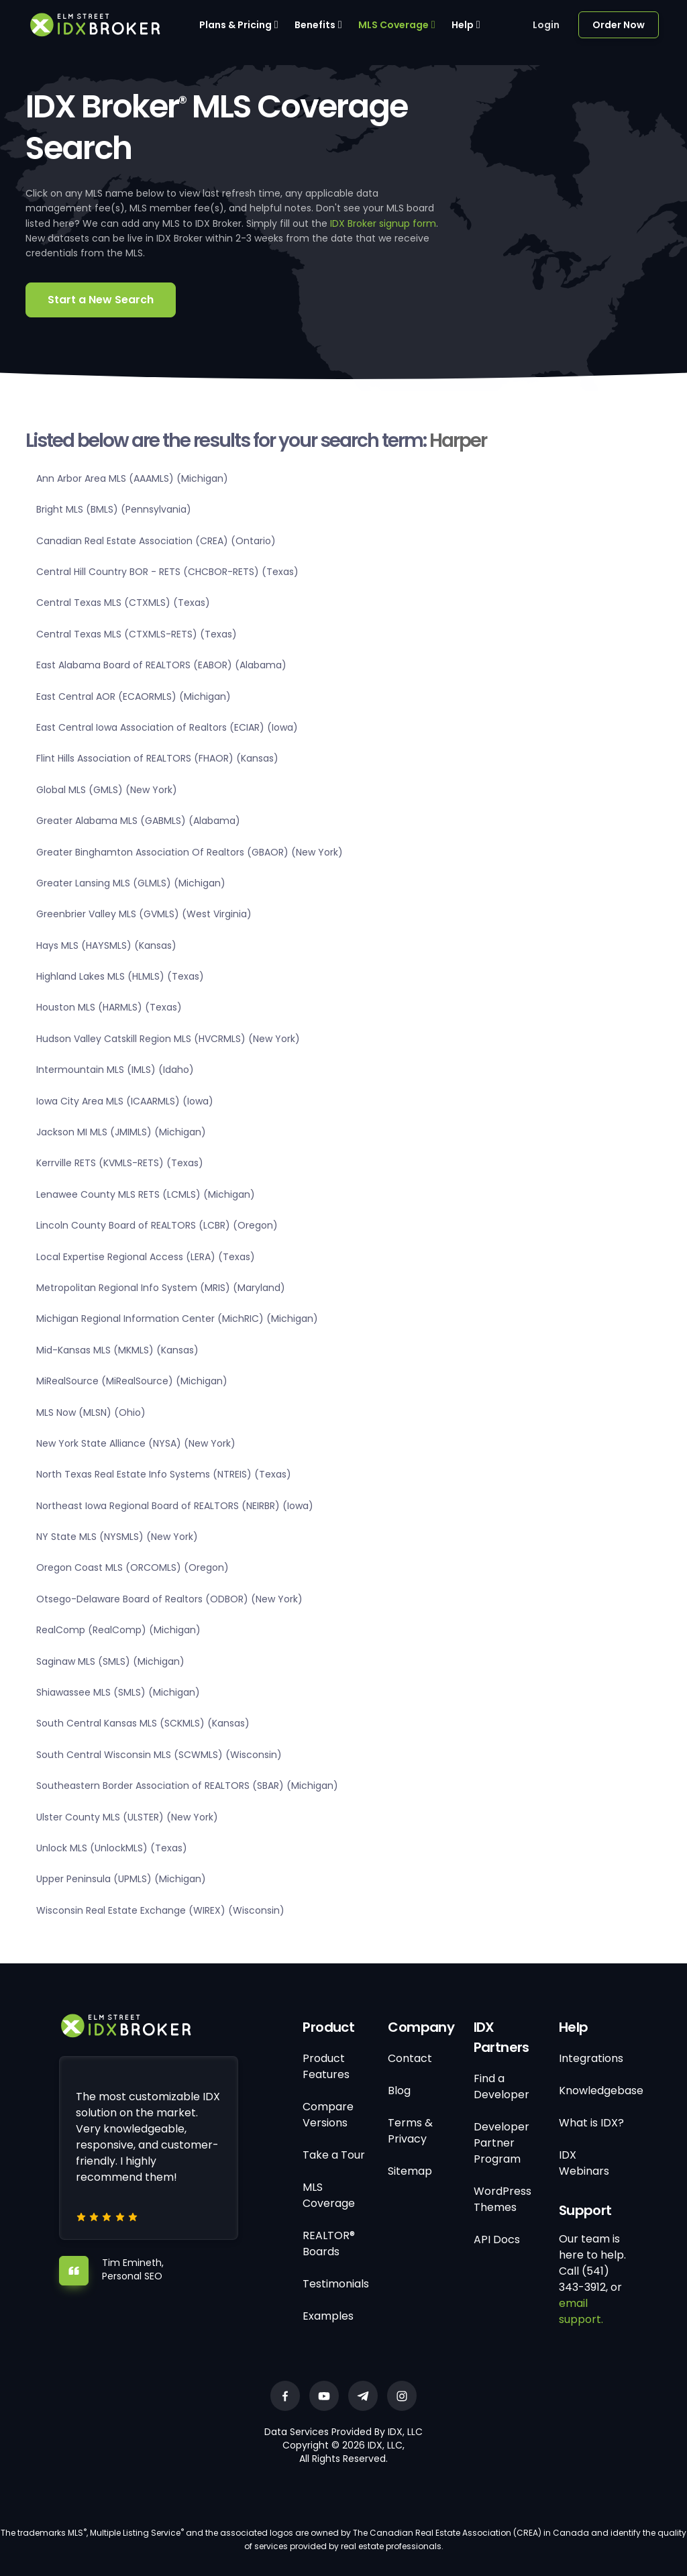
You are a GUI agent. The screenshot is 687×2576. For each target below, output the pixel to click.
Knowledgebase (601, 2090)
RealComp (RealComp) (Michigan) (118, 1630)
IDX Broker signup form (383, 223)
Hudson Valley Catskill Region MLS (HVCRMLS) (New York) (168, 1038)
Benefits (315, 25)
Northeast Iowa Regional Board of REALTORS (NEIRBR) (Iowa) (174, 1505)
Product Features (326, 2066)
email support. (581, 2311)
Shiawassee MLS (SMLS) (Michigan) (118, 1692)
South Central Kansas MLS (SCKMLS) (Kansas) (143, 1723)
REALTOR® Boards (329, 2243)
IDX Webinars (584, 2163)
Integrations (591, 2058)
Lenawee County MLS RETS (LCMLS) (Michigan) (145, 1194)
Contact (410, 2058)
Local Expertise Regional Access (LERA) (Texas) (145, 1257)
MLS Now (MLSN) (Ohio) (91, 1412)
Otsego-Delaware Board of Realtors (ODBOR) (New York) (169, 1599)
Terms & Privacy (410, 2131)
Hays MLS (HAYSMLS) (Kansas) (106, 945)
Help (463, 25)
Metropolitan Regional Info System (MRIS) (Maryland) (160, 1287)
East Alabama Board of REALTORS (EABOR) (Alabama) (161, 665)
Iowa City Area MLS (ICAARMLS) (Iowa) (124, 1101)
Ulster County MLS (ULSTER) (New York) (127, 1817)
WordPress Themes (502, 2199)
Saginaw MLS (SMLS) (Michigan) (110, 1661)
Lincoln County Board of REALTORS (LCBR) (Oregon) (157, 1225)
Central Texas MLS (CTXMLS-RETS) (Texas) (136, 634)
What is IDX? (591, 2122)
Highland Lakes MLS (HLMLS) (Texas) (120, 976)
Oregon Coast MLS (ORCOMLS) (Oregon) (132, 1567)
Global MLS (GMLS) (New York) (106, 789)
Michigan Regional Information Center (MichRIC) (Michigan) (177, 1318)
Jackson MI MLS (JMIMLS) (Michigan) (121, 1132)
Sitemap (410, 2171)
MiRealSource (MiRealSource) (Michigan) (131, 1381)
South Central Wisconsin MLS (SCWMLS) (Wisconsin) (159, 1754)
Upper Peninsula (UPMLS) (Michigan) (121, 1879)
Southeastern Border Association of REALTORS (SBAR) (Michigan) (187, 1785)
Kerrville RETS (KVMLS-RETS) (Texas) (119, 1163)
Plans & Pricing (235, 25)
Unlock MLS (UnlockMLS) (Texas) (111, 1848)
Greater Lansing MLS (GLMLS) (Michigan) (130, 883)
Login (546, 25)
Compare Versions (328, 2114)
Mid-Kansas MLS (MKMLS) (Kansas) (117, 1350)
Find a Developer (501, 2086)
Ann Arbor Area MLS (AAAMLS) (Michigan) (132, 478)
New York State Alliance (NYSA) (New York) (135, 1443)
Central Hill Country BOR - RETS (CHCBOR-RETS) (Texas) (167, 571)
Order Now (618, 25)
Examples (328, 2316)
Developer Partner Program (501, 2143)
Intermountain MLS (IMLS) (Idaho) (115, 1069)
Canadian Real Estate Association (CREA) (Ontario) (156, 541)
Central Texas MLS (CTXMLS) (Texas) (123, 602)
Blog (399, 2090)
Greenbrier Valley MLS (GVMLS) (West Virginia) (144, 914)
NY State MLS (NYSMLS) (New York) (117, 1536)
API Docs (497, 2239)
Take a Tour (334, 2155)
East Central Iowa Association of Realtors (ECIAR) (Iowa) (167, 727)
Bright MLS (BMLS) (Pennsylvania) (113, 509)
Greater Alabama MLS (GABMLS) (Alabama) (138, 820)
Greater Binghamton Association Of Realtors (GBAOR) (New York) (189, 852)
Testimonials (336, 2283)
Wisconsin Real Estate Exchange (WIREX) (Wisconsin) (160, 1910)
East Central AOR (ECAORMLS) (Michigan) (133, 696)
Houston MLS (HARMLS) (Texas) (109, 1007)
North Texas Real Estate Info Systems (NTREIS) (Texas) (163, 1474)
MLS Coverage (393, 25)
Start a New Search (101, 299)
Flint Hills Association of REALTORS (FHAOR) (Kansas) (157, 758)
